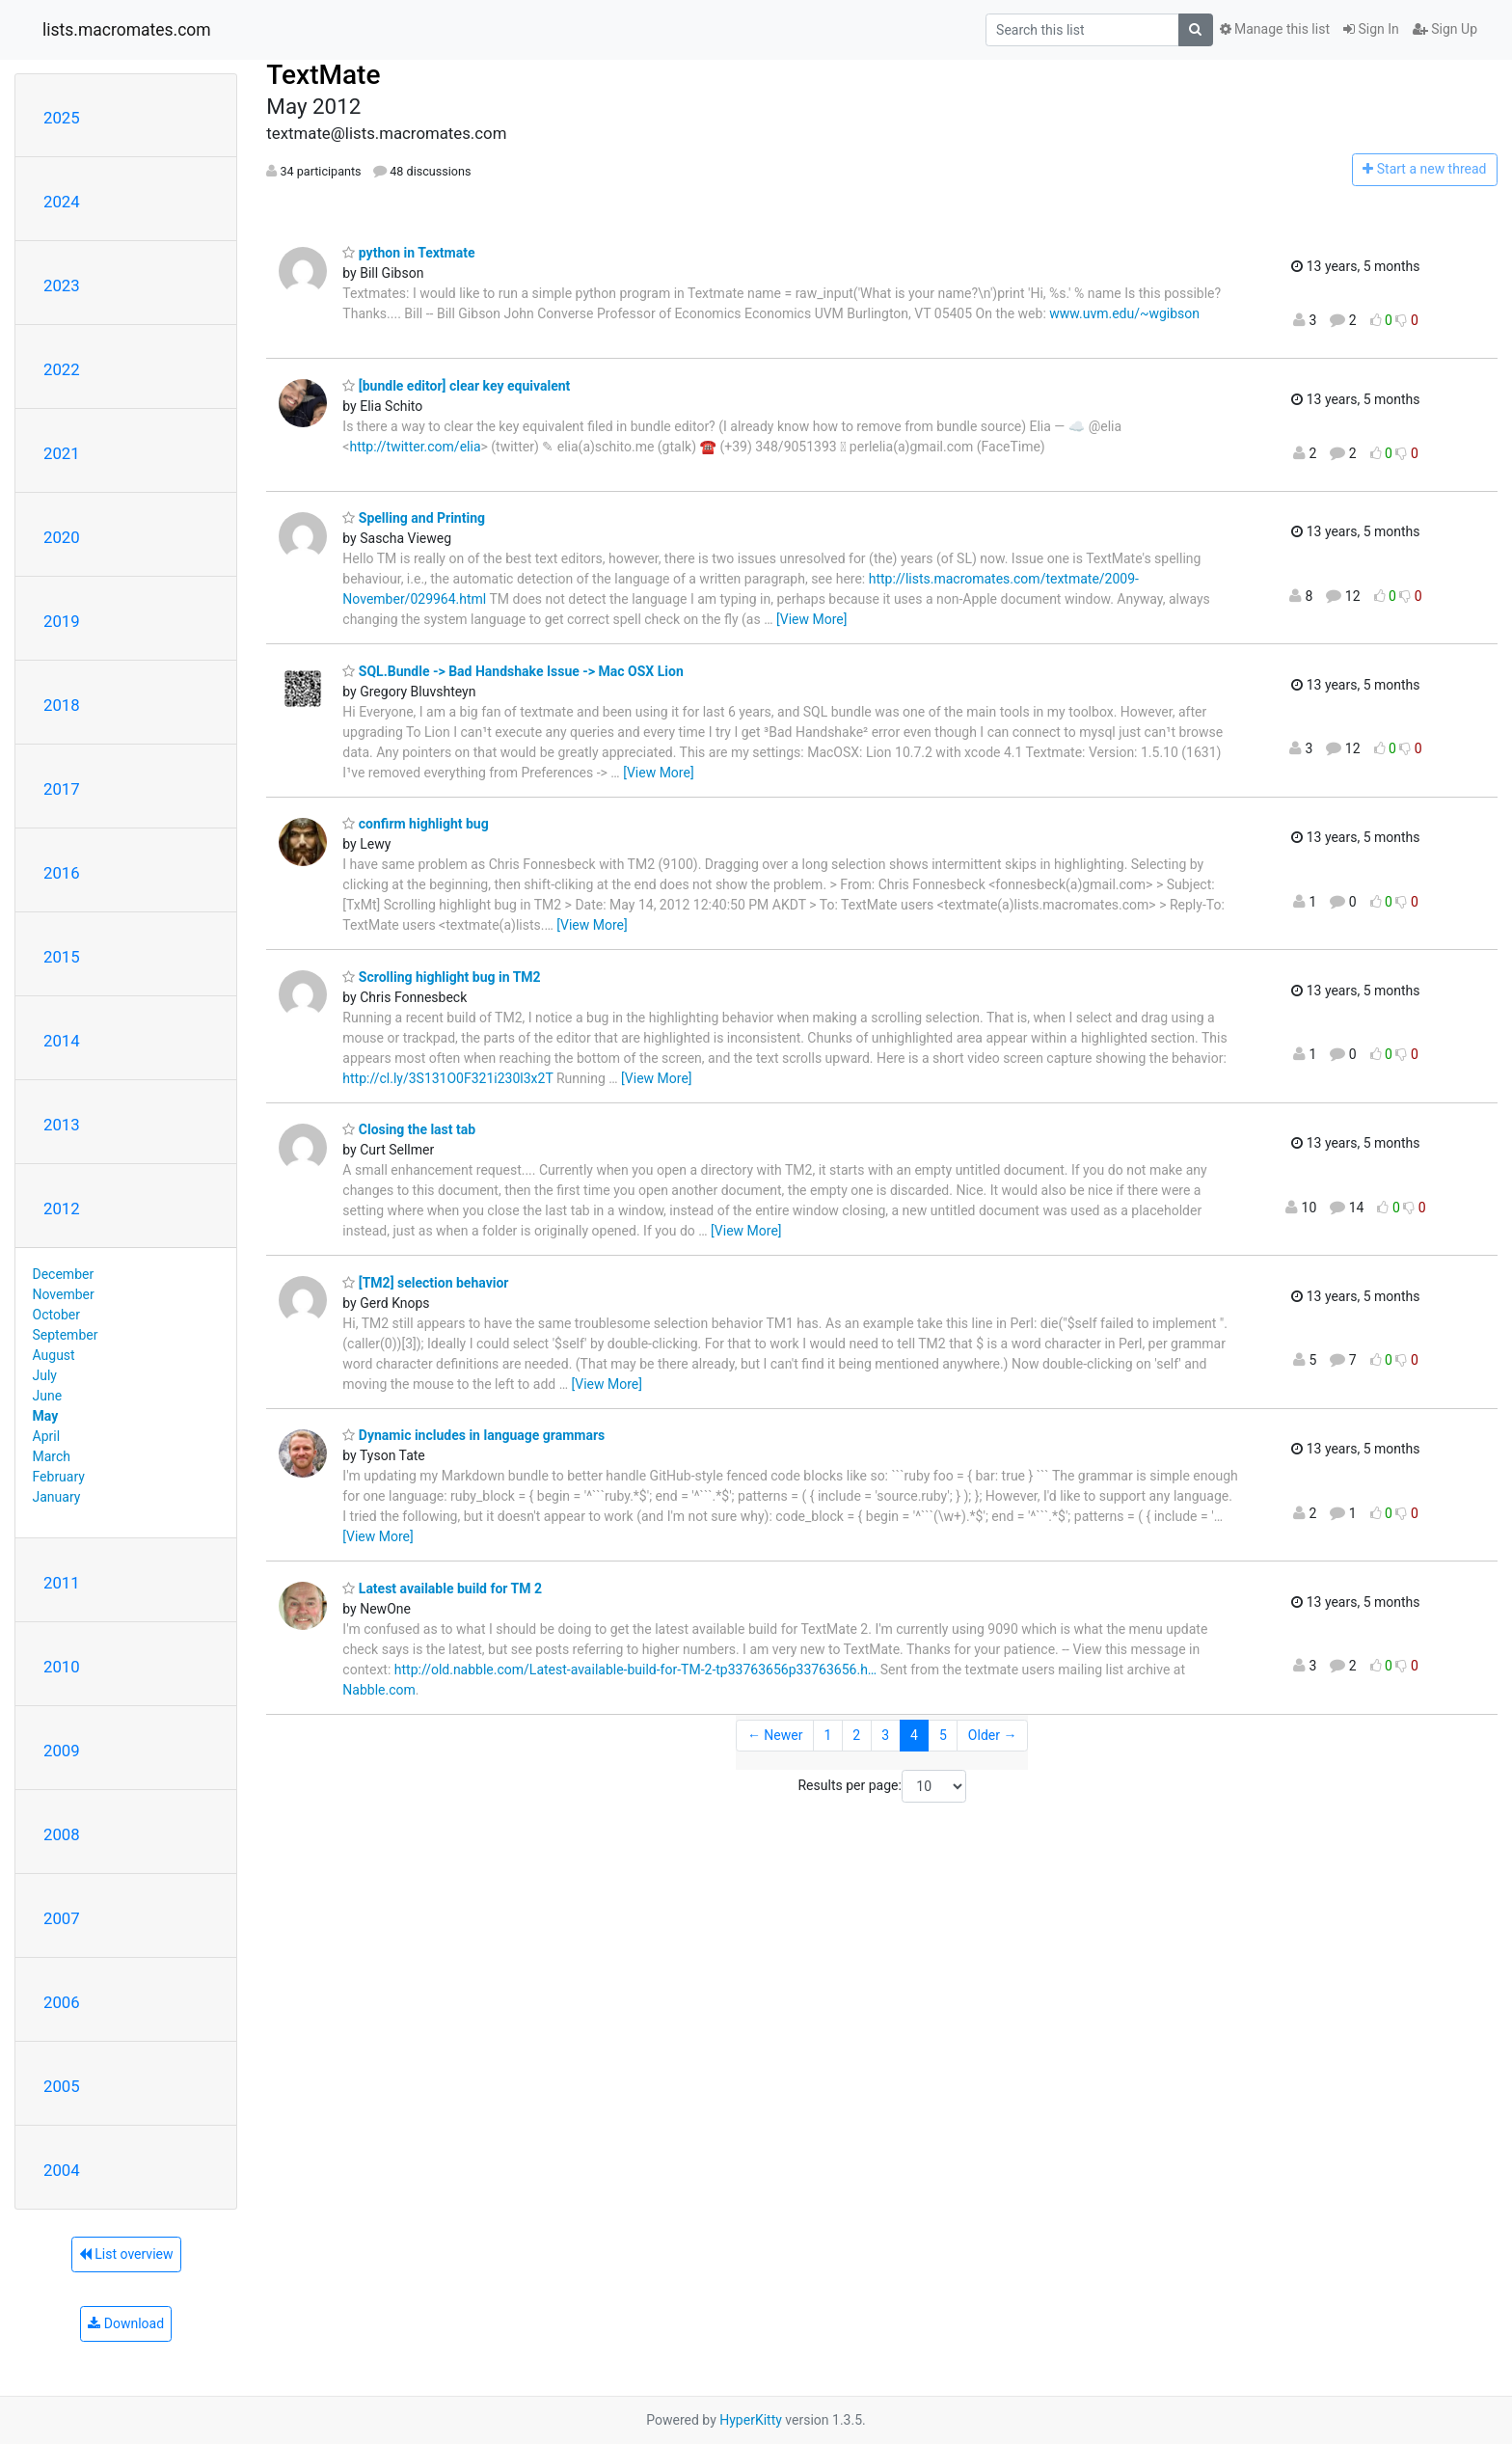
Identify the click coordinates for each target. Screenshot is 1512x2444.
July (45, 1375)
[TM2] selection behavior (425, 1282)
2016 (61, 873)
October (56, 1314)
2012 (61, 1208)
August (54, 1355)
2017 (61, 789)
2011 (61, 1582)
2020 (61, 537)
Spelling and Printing (413, 518)
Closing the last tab (408, 1129)
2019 (61, 621)
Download (126, 2323)
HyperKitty (750, 2420)
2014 (61, 1040)
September (65, 1335)
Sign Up (1445, 29)
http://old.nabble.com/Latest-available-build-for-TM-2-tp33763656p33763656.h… (635, 1669)
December (63, 1274)
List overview (126, 2254)
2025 (61, 117)
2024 (61, 201)
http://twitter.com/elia (414, 446)
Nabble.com (378, 1689)
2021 (61, 453)
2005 (61, 2086)
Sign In (1371, 29)
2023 (61, 285)
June (48, 1395)
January (57, 1497)
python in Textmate (408, 252)
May (46, 1416)
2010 (61, 1666)
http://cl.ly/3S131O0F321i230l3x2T (447, 1078)
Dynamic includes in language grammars (473, 1435)
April (47, 1436)
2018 (61, 705)
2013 (61, 1124)
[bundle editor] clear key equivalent (456, 386)
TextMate (323, 75)
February (59, 1476)
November (63, 1294)
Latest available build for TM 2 (442, 1588)
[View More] (811, 619)
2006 (61, 2002)
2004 (61, 2170)
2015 (61, 956)
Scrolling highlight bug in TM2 (441, 977)
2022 (61, 369)
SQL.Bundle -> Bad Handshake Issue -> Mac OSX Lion (512, 671)
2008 (61, 1834)
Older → (992, 1735)
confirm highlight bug (415, 823)
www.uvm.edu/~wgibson (1124, 313)
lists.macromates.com (126, 30)
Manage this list (1275, 29)
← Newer (775, 1735)
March (52, 1456)
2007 (61, 1918)
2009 (61, 1750)
